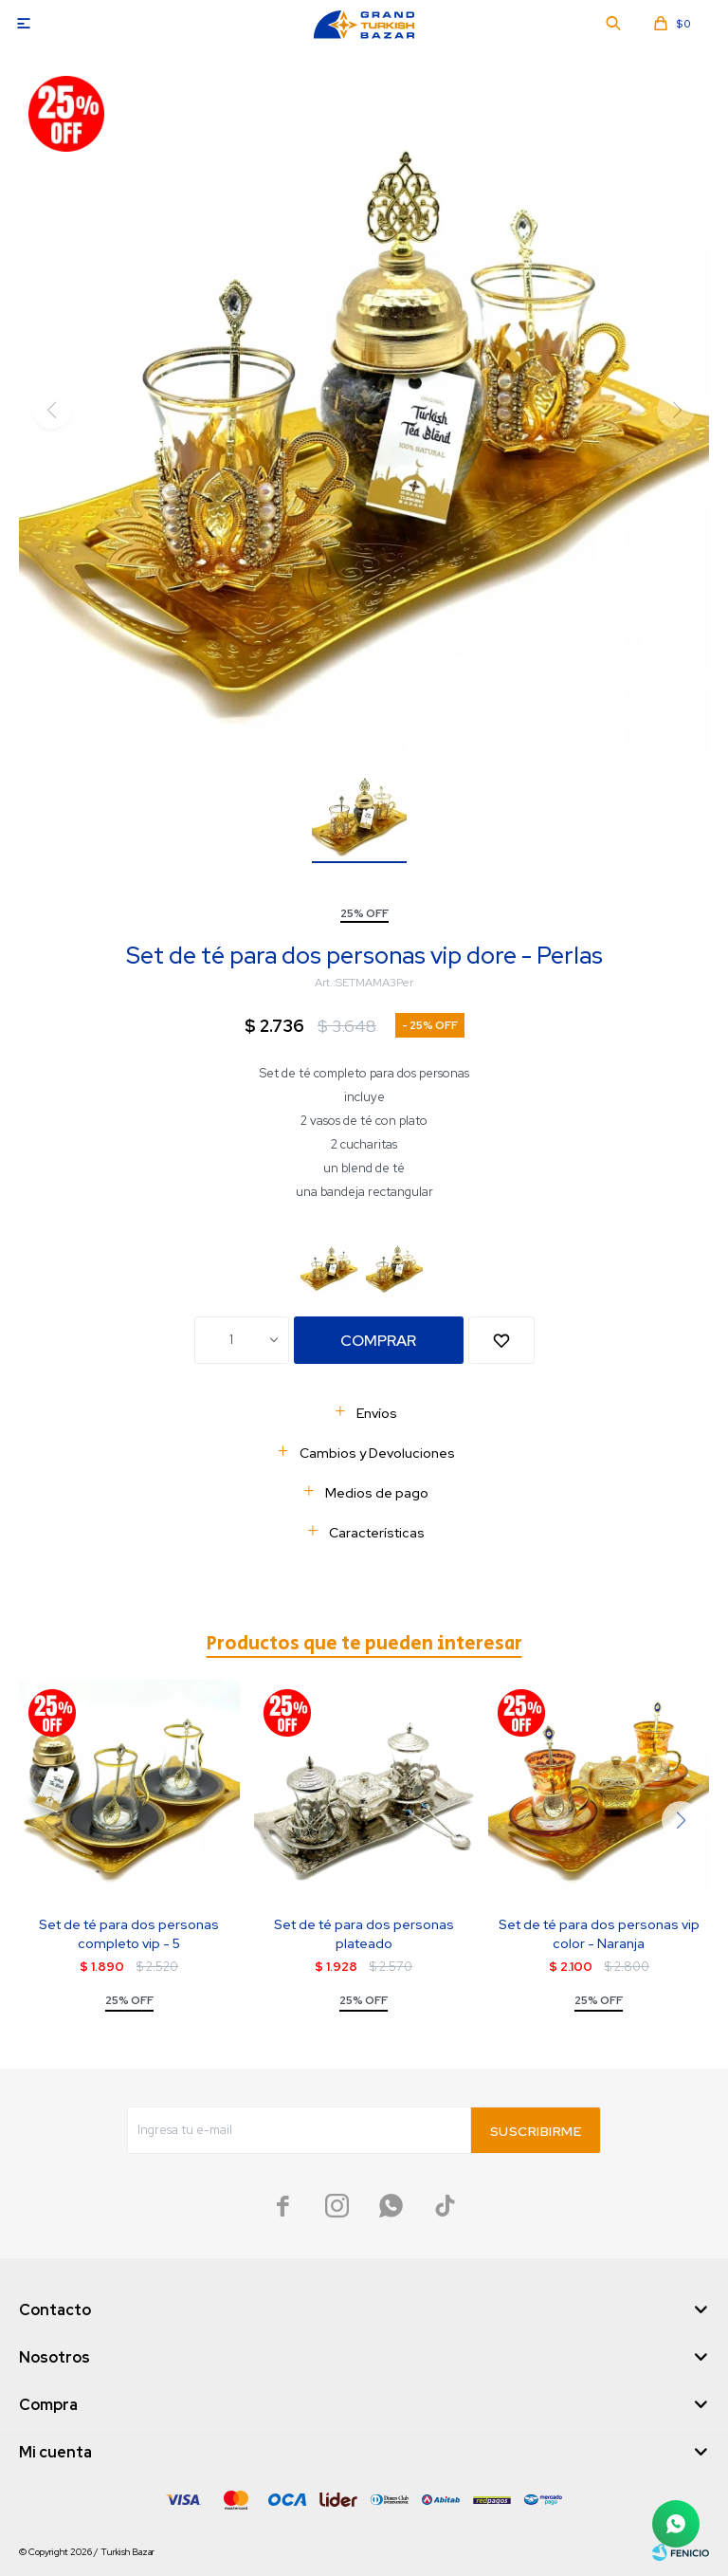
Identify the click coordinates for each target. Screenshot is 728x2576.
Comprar (378, 1341)
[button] (681, 1820)
